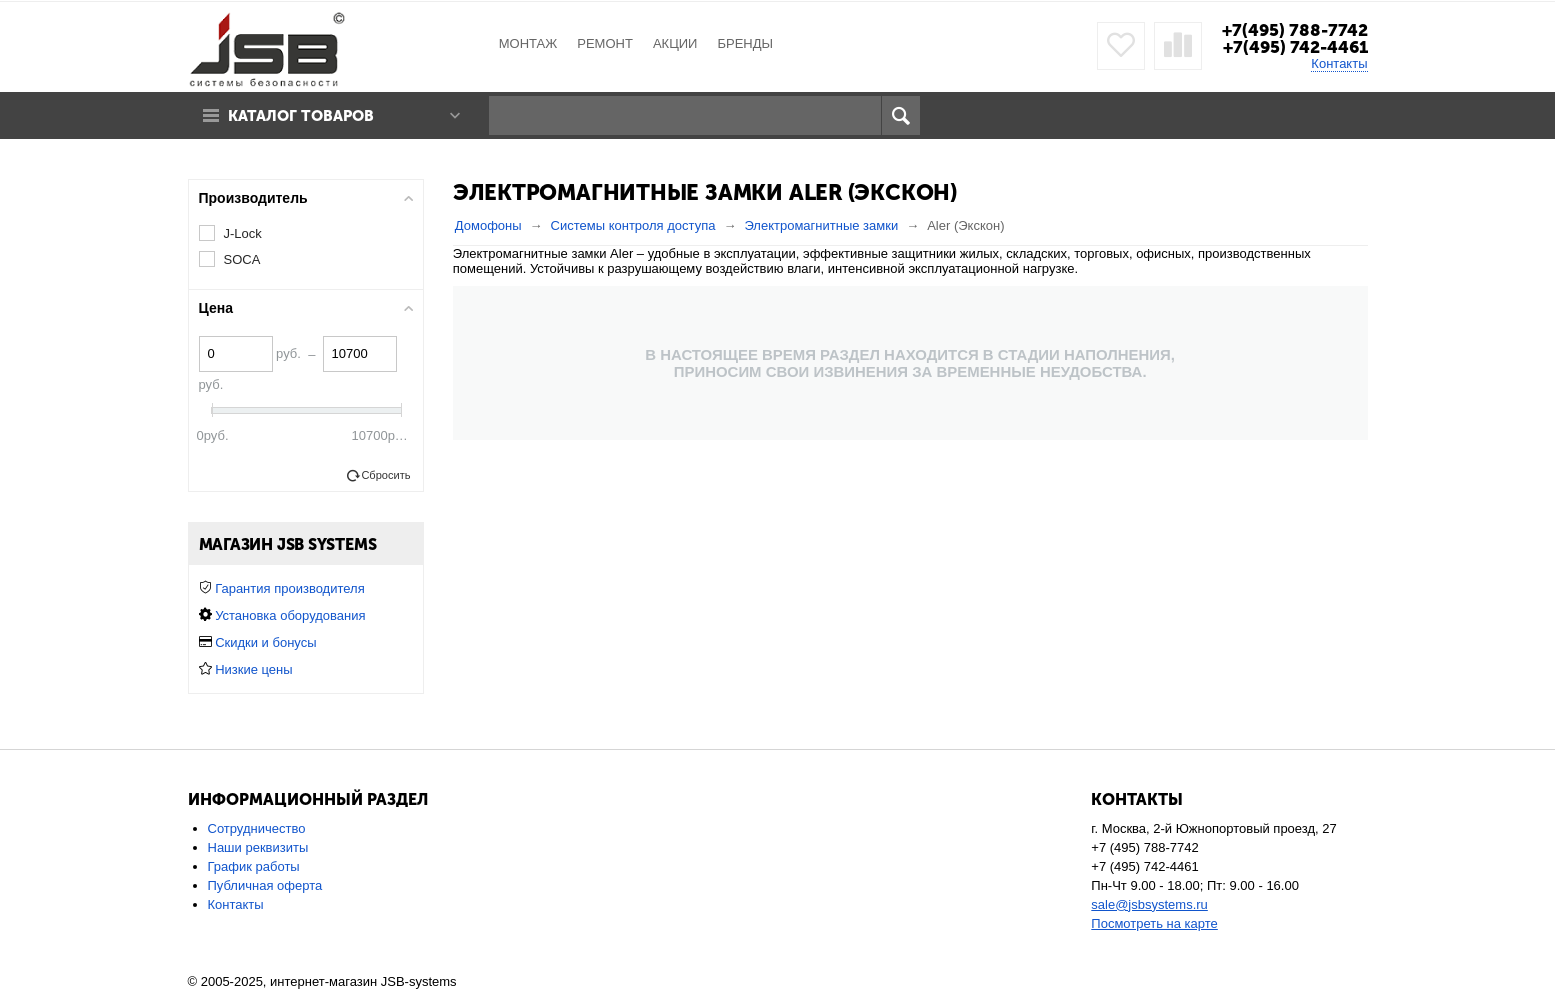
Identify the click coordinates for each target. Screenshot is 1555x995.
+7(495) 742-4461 (1295, 47)
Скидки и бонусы (265, 642)
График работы (254, 866)
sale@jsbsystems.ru (1149, 904)
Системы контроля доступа (633, 225)
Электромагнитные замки (821, 225)
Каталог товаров (301, 116)
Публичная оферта (265, 885)
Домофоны (488, 225)
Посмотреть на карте (1154, 923)
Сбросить (385, 475)
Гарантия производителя (290, 588)
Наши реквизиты (258, 847)
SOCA (242, 259)
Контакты (1339, 63)
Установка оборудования (290, 615)
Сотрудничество (257, 828)
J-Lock (243, 233)
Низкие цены (253, 669)
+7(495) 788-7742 (1295, 30)
